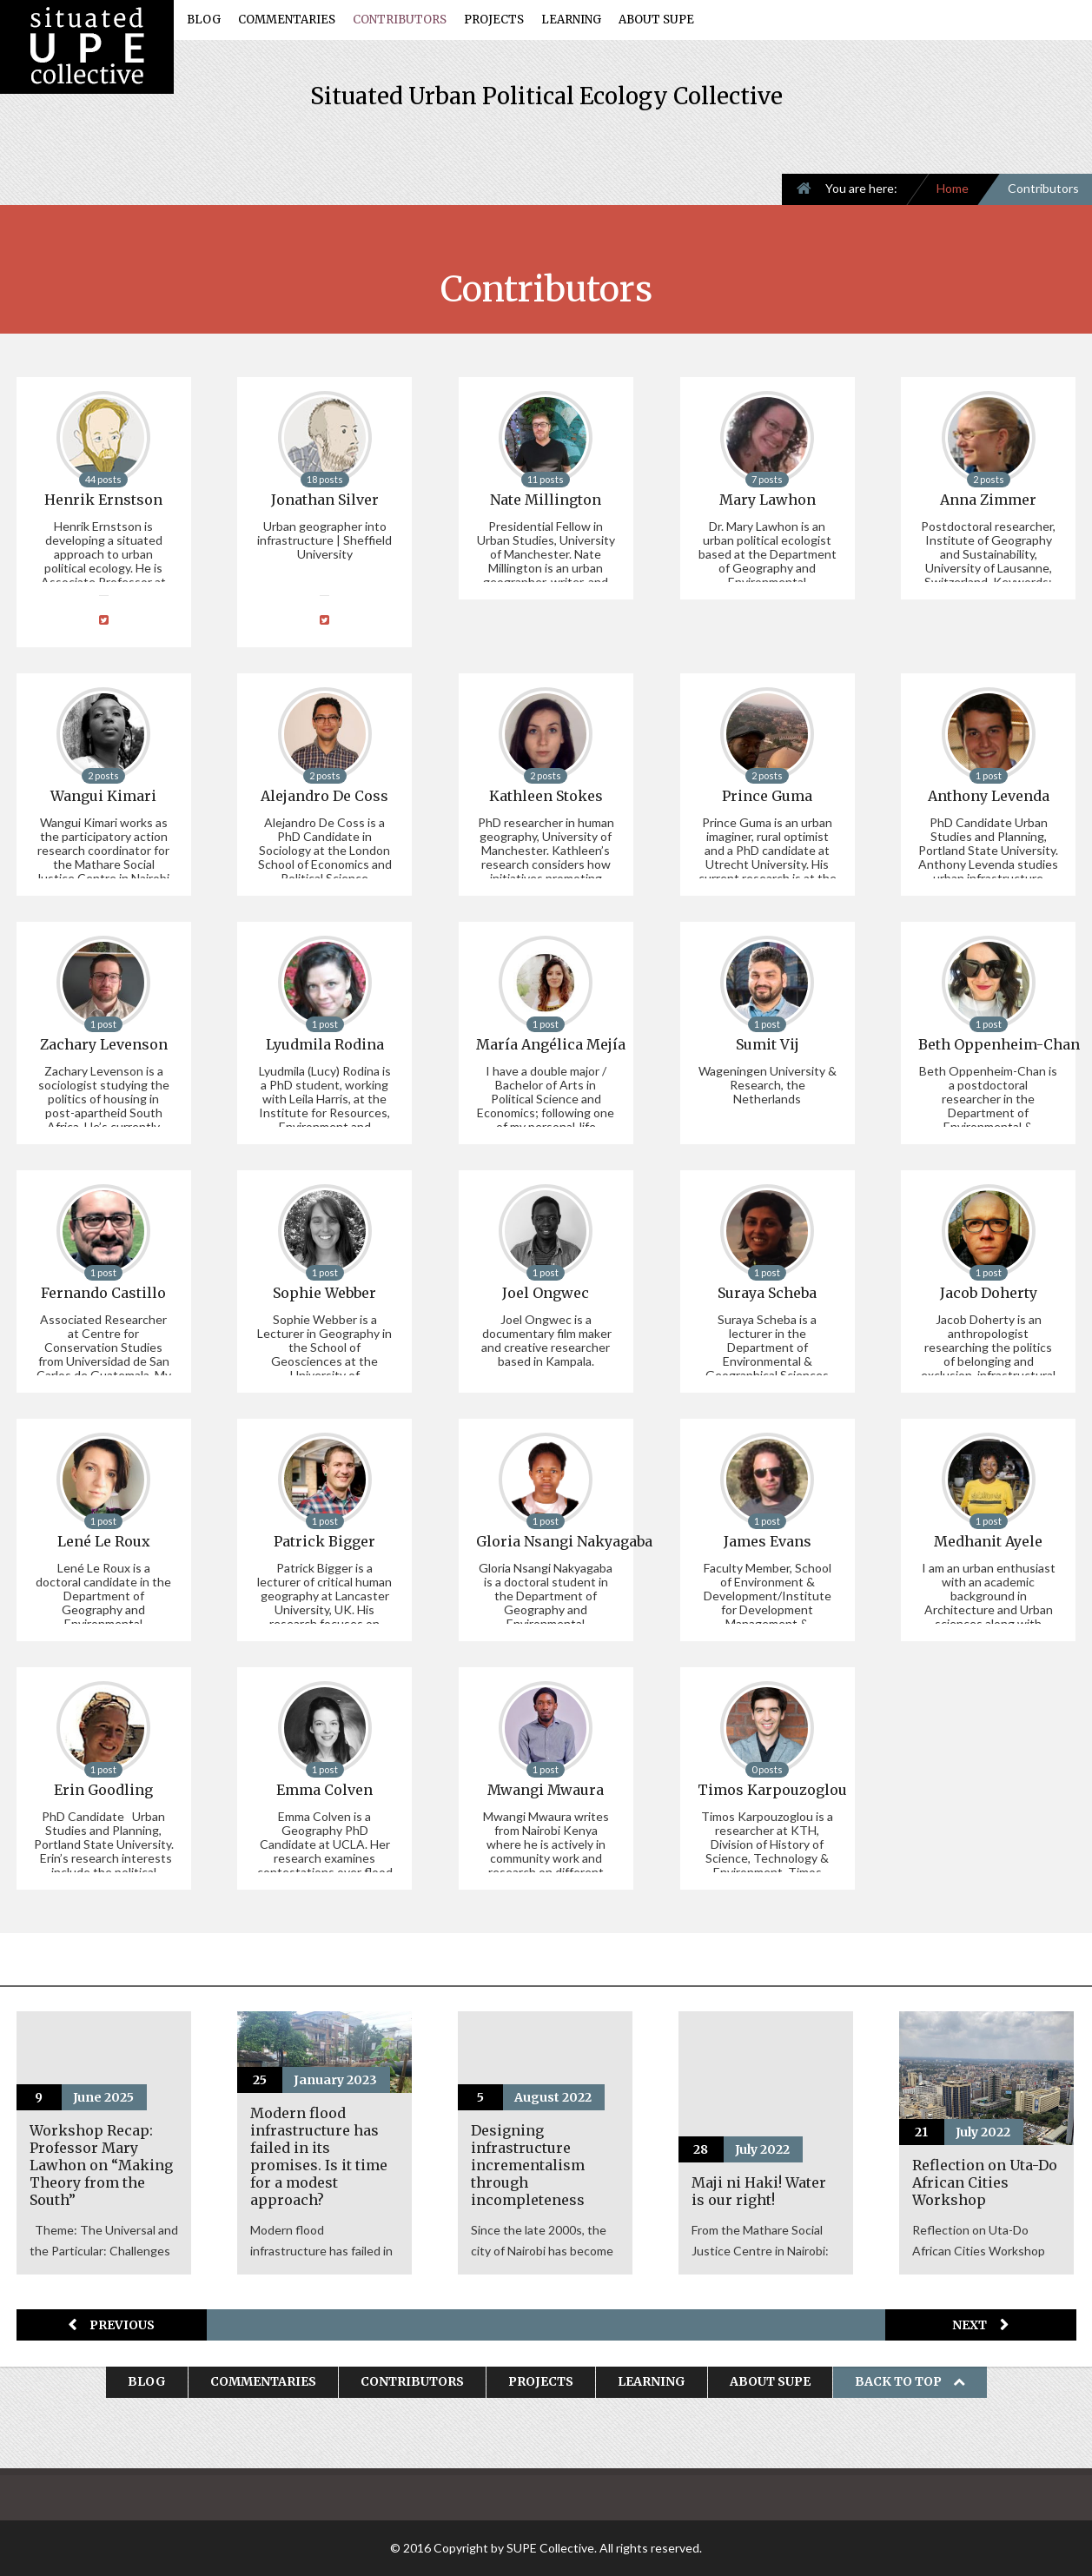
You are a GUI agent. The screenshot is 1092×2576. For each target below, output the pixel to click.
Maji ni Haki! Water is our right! (759, 2191)
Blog (204, 19)
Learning (571, 19)
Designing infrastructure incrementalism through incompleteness (528, 2165)
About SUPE (656, 19)
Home (952, 188)
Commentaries (286, 19)
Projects (494, 19)
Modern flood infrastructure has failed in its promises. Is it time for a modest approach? (318, 2156)
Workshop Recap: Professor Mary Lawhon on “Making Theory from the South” (101, 2165)
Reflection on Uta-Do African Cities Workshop (984, 2182)
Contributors (400, 19)
